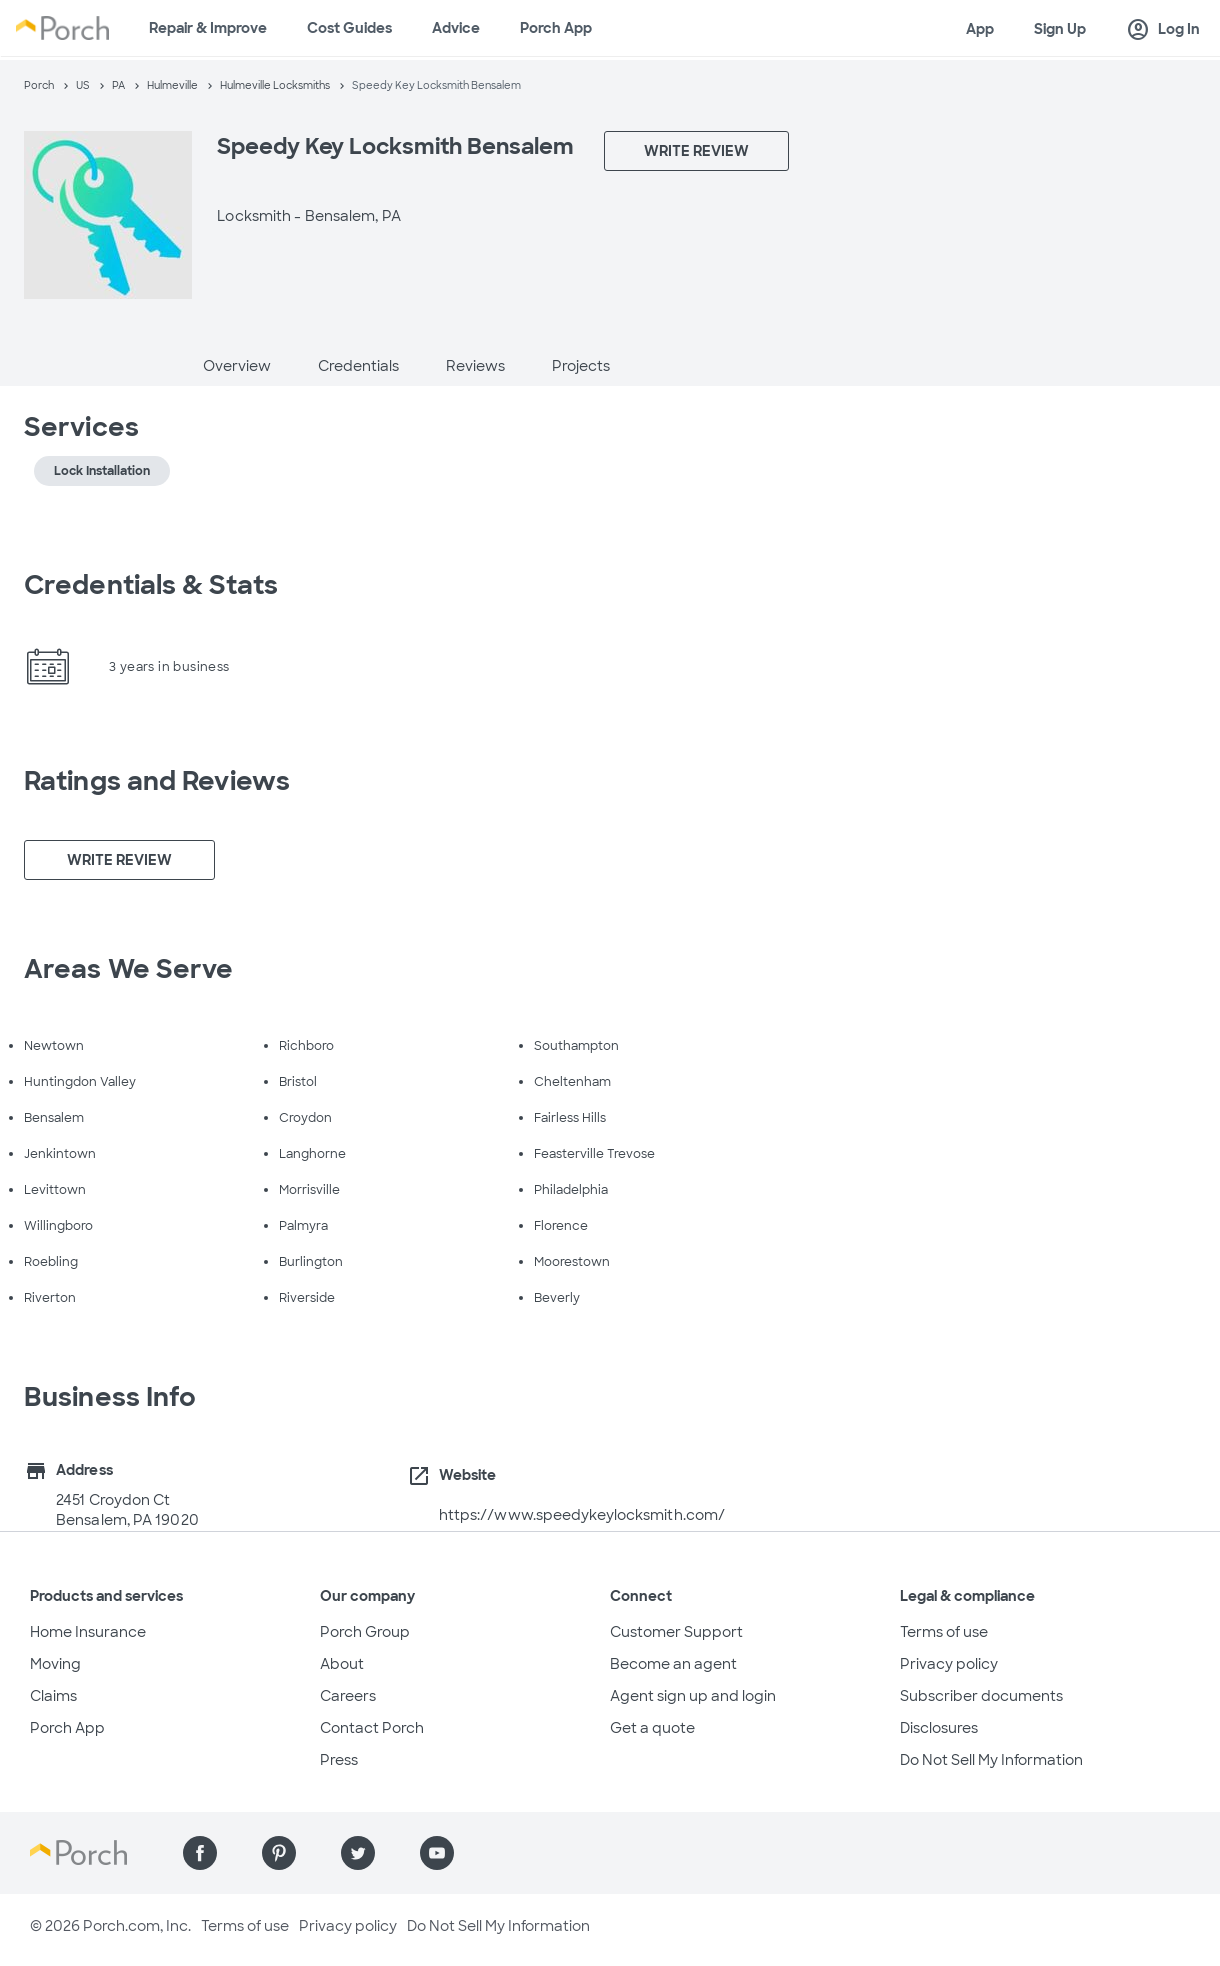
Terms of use (944, 1632)
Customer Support (676, 1632)
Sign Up (1060, 29)
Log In (1163, 30)
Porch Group (365, 1632)
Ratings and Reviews (157, 781)
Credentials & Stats (151, 585)
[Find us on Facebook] (200, 1853)
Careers (348, 1696)
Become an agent (673, 1664)
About (342, 1664)
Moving (55, 1664)
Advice (456, 28)
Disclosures (939, 1728)
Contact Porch (372, 1728)
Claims (53, 1696)
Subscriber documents (981, 1696)
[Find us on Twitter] (358, 1853)
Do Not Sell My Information (991, 1760)
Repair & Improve (208, 28)
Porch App (556, 28)
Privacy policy (949, 1664)
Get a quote (652, 1728)
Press (339, 1760)
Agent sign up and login (693, 1696)
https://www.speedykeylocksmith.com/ (582, 1515)
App (980, 29)
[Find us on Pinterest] (279, 1853)
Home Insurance (88, 1632)
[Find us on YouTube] (437, 1853)
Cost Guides (349, 28)
